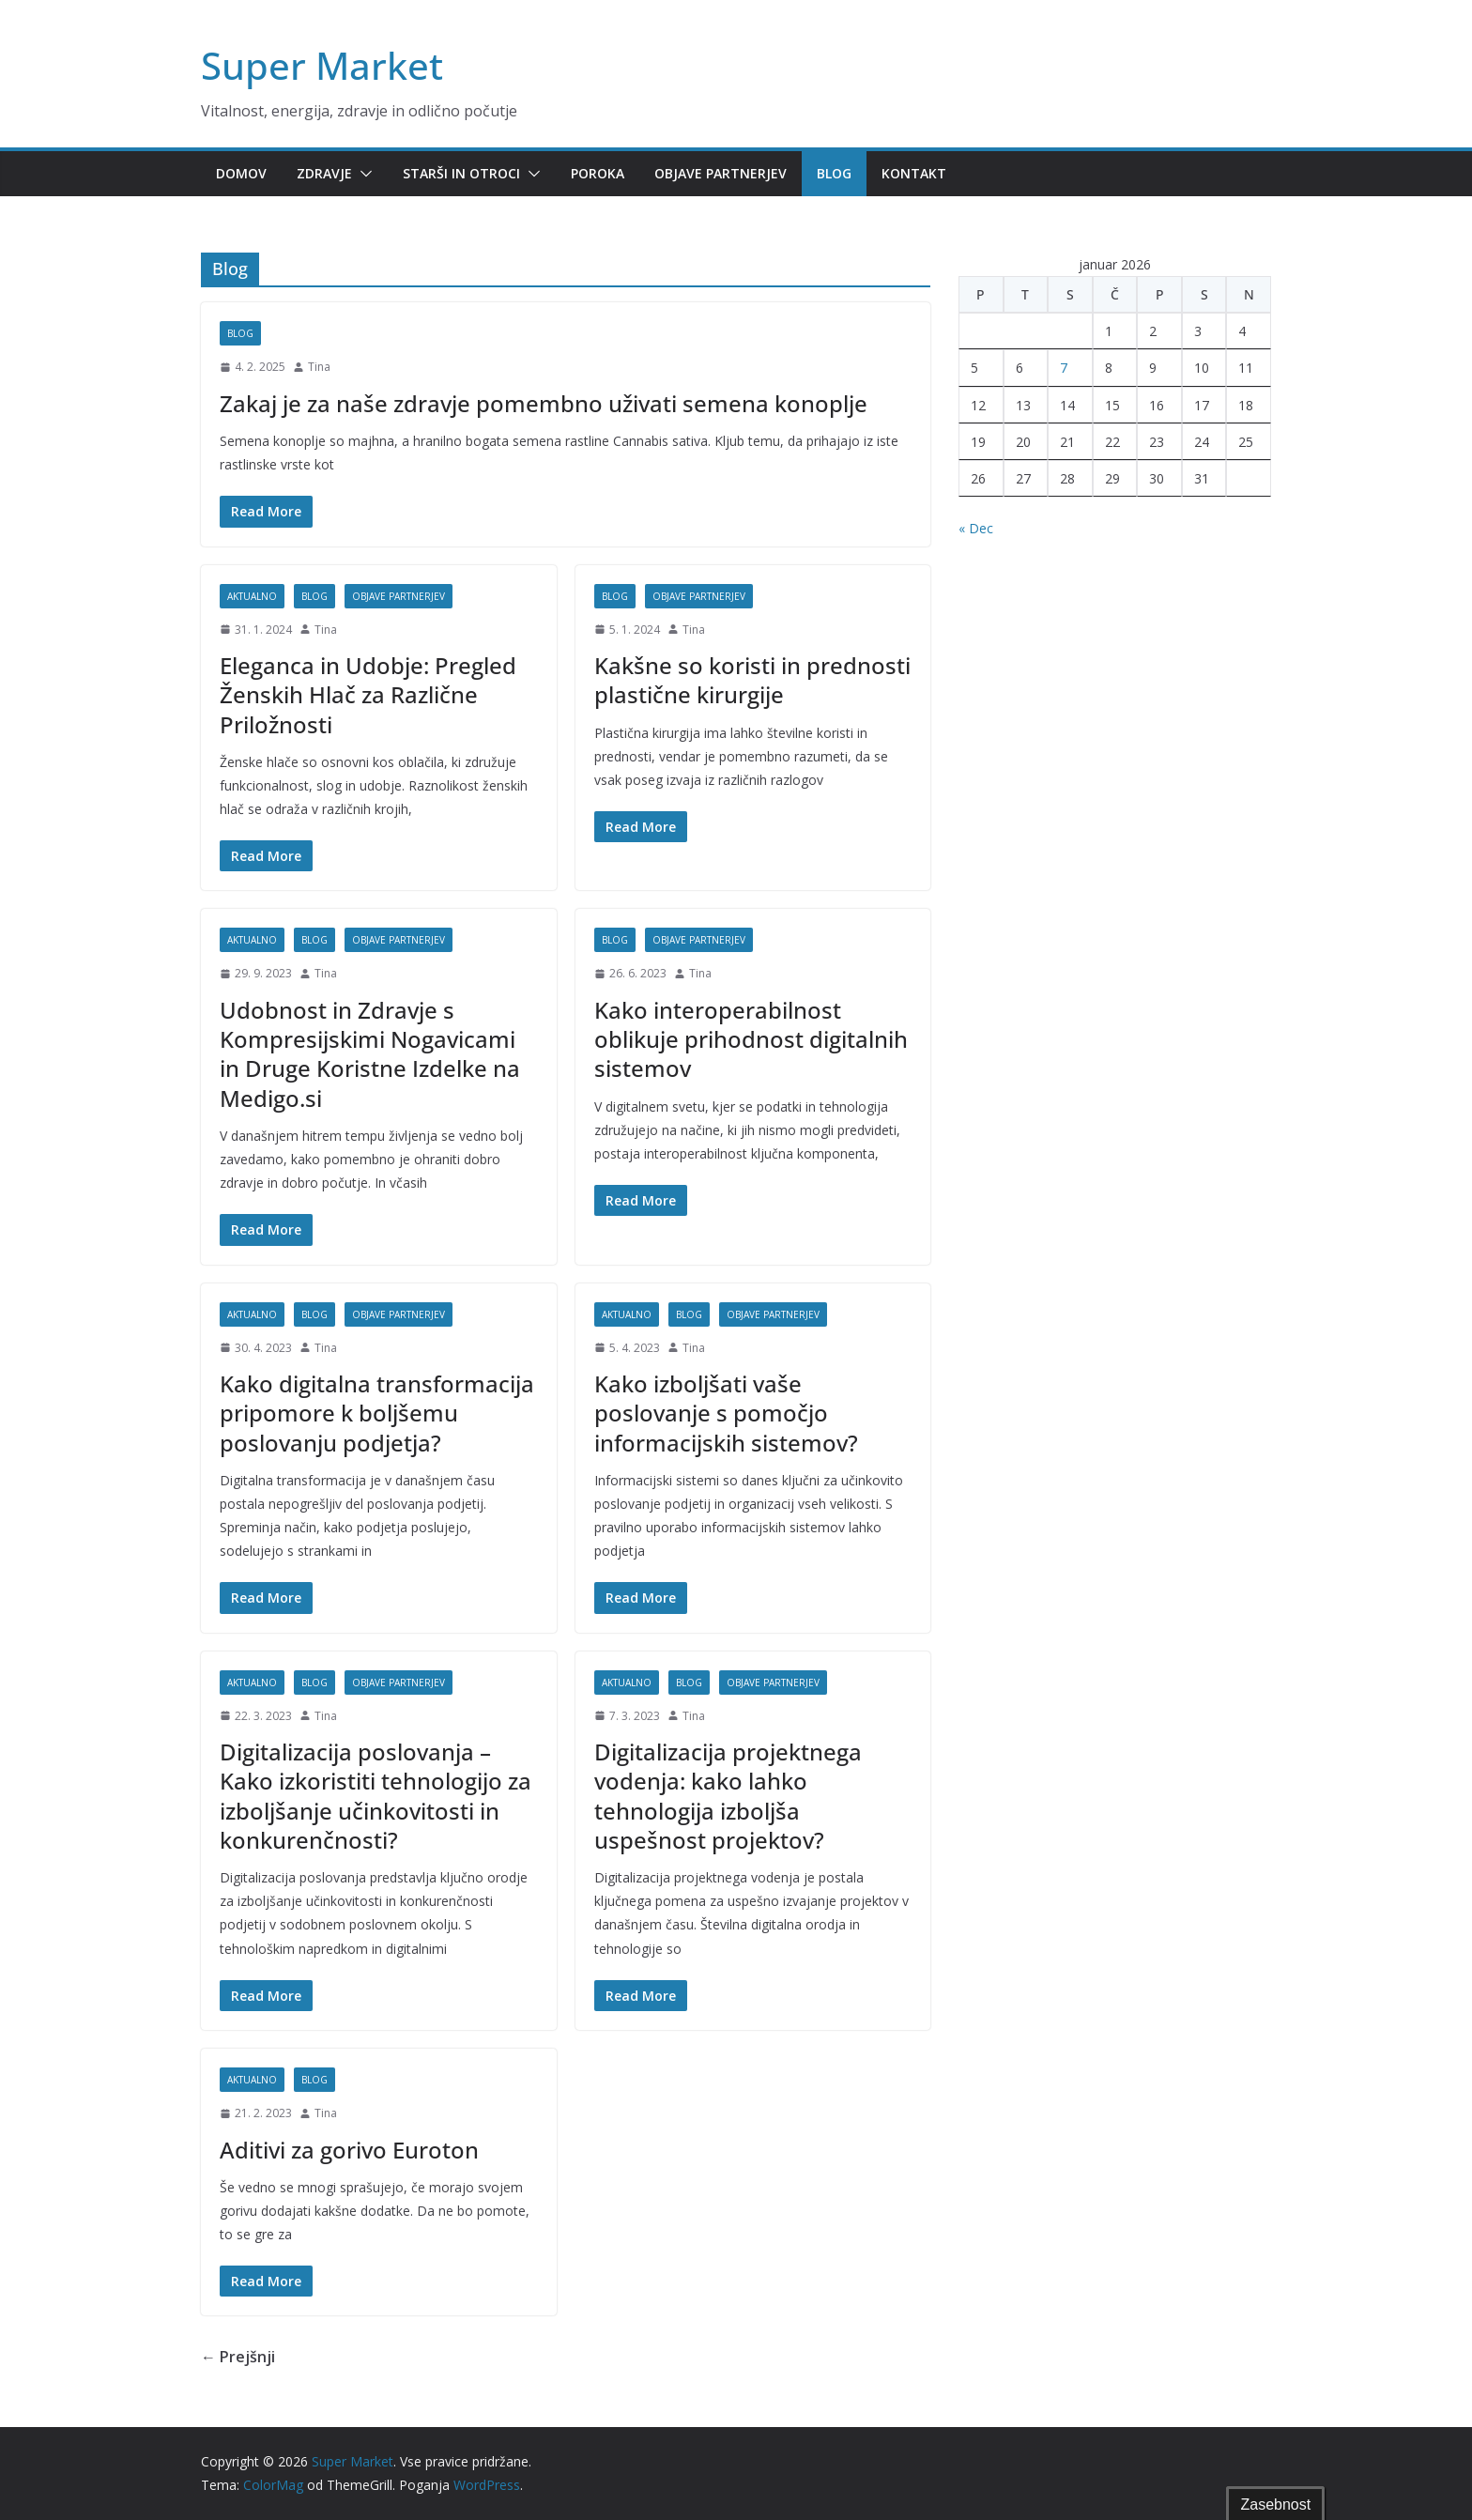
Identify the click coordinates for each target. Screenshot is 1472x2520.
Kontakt (914, 173)
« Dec (975, 528)
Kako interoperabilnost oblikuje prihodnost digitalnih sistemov (751, 1038)
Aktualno (252, 596)
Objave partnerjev (720, 173)
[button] (362, 174)
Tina (319, 367)
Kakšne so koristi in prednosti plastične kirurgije (752, 680)
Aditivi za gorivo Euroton (349, 2149)
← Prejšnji (238, 2356)
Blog (834, 173)
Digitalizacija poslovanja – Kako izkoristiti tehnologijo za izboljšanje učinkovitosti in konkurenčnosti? (375, 1795)
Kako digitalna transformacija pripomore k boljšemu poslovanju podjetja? (377, 1412)
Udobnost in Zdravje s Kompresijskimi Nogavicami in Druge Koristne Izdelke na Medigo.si (370, 1054)
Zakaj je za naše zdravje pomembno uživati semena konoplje (543, 403)
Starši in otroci (461, 173)
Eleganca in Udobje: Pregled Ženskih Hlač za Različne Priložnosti (368, 694)
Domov (241, 173)
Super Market (322, 65)
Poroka (597, 173)
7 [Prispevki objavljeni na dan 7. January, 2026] (1063, 367)
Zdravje (324, 173)
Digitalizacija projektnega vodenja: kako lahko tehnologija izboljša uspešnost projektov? (728, 1795)
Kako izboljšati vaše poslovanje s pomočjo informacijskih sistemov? (726, 1412)
